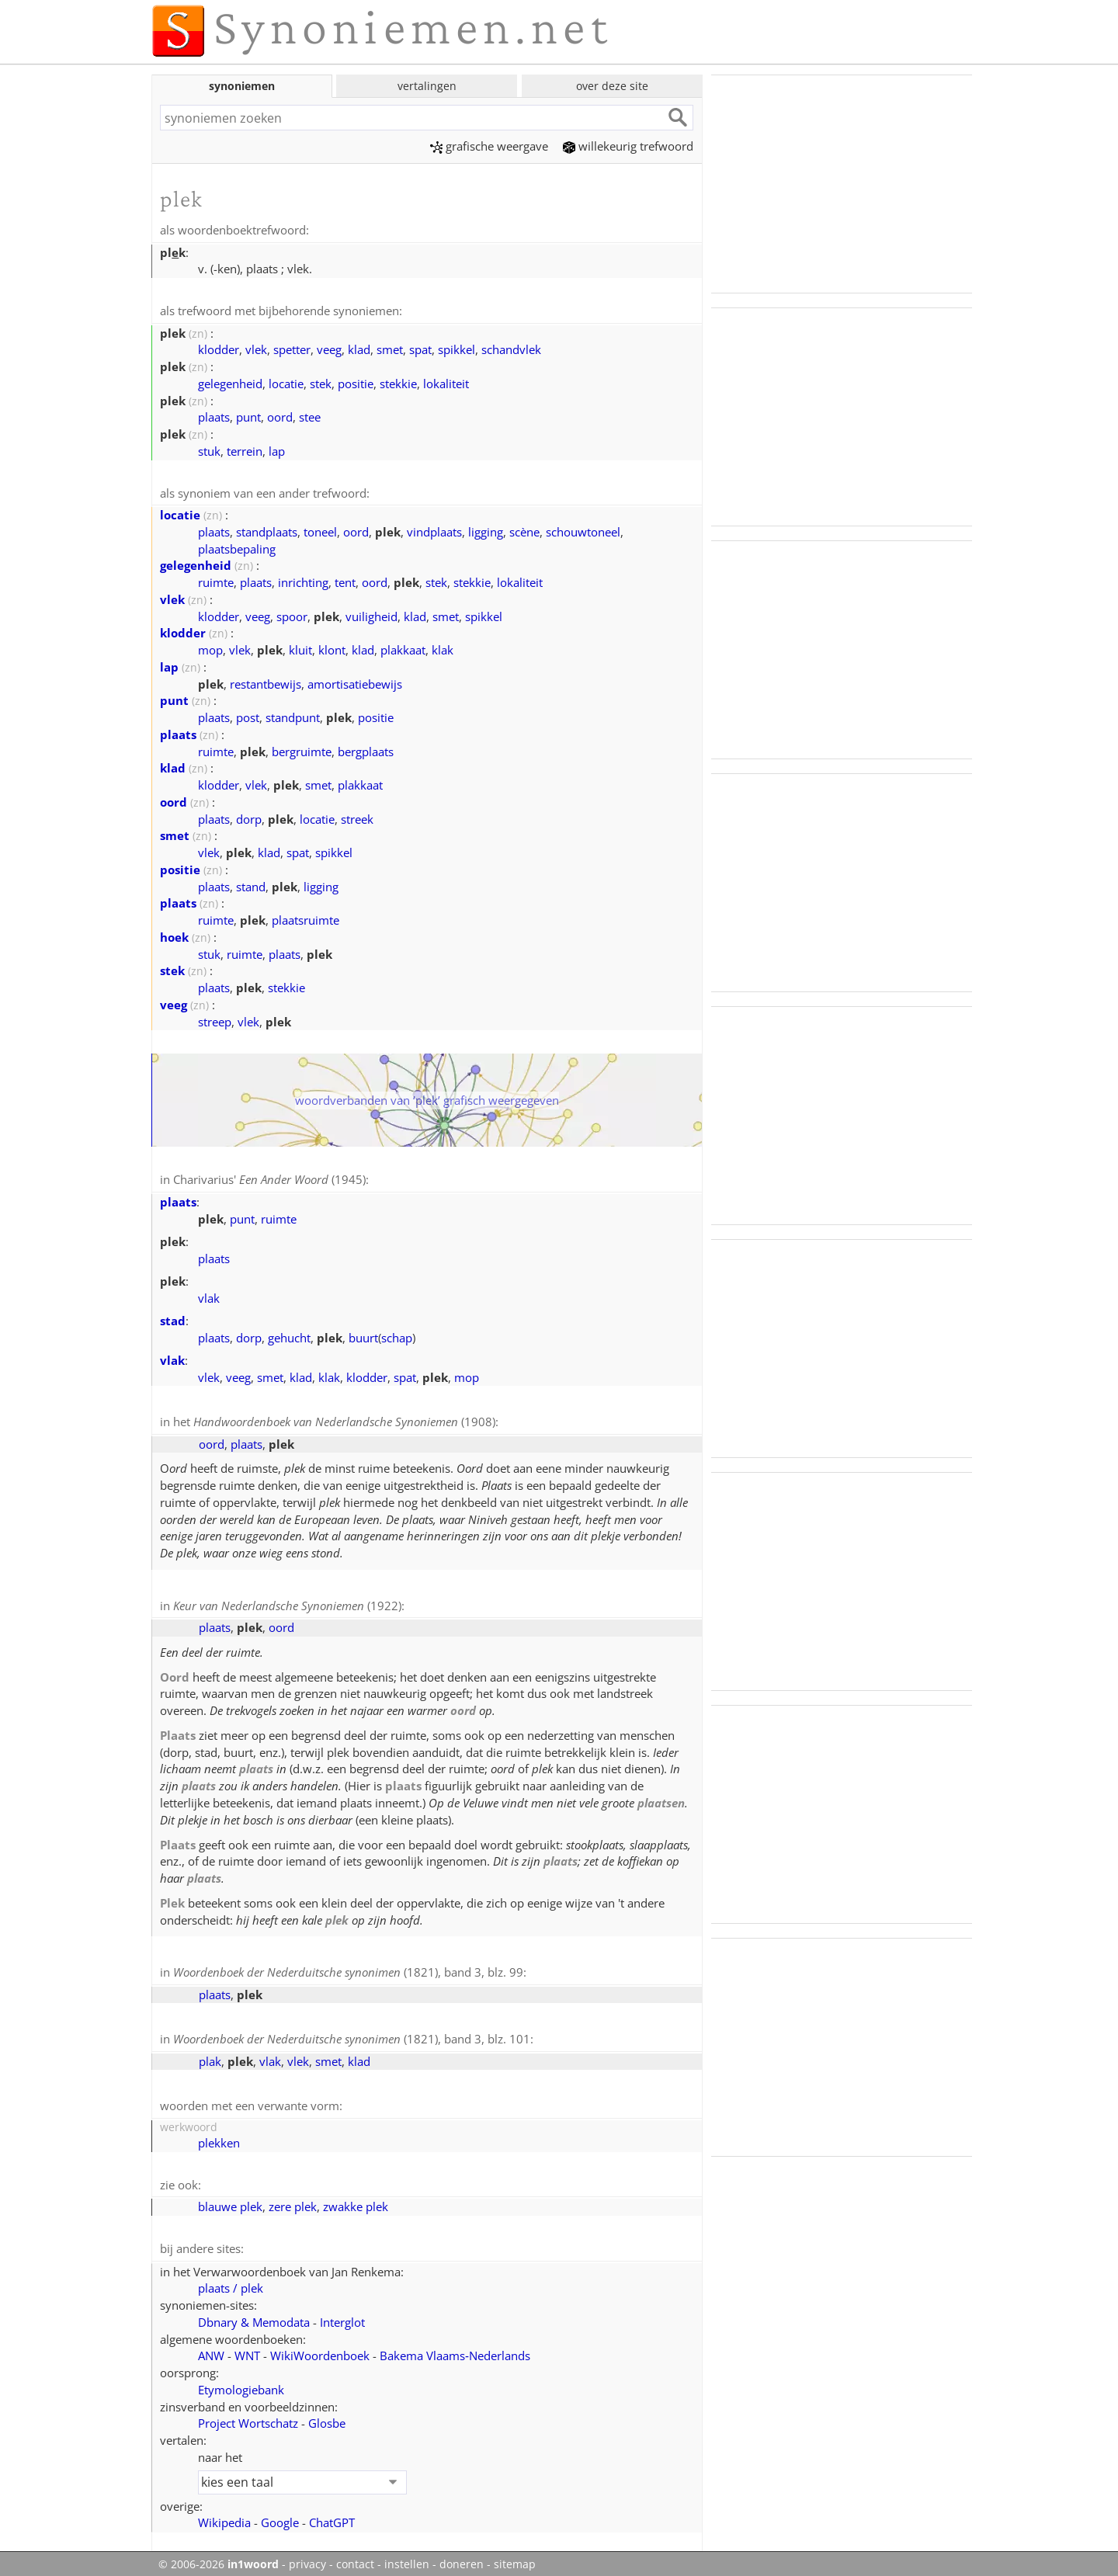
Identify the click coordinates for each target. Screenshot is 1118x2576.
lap (277, 449)
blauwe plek (230, 2198)
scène (524, 529)
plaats (214, 415)
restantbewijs (265, 681)
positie (355, 382)
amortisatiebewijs (354, 681)
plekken (219, 2136)
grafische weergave (489, 146)
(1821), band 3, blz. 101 (351, 2033)
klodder (218, 348)
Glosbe (326, 2414)
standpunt (293, 715)
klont (331, 647)
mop (210, 647)
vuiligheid (371, 614)
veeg (329, 348)
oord (280, 415)
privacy (307, 2556)
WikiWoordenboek (320, 2347)
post (247, 715)
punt (248, 415)
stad (173, 1317)
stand (251, 884)
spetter (292, 348)
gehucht (289, 1334)
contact (355, 2556)
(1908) (344, 1418)
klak (442, 647)
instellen (406, 2556)
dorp (249, 817)
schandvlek (511, 348)
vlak (209, 1295)
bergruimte (302, 749)
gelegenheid (230, 382)
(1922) (287, 1601)
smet (390, 348)
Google (280, 2514)
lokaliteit (446, 382)
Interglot (342, 2313)
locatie (286, 382)
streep (214, 1019)
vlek (256, 348)
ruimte (216, 580)
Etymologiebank (241, 2381)
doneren (461, 2556)
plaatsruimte (305, 917)
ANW (211, 2347)
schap (396, 1334)
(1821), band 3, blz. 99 (348, 1967)
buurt (363, 1334)
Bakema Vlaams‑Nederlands (455, 2347)
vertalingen (427, 85)
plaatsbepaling (237, 546)
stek (321, 382)
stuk (209, 449)
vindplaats (434, 529)
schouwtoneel (583, 529)
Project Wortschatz (248, 2414)
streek (357, 817)
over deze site (612, 85)
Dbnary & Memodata (254, 2313)
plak (210, 2055)
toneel (320, 529)
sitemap (515, 2556)
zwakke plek (355, 2198)
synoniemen (242, 85)
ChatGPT (332, 2514)
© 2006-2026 (218, 2556)
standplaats (266, 529)
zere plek (293, 2198)
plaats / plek (230, 2279)
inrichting (303, 580)
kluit (300, 647)
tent (345, 580)
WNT (247, 2347)
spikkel (456, 348)
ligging (485, 529)
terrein (244, 449)
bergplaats (366, 749)
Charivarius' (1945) (269, 1177)
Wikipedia (224, 2514)
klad (359, 348)
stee (310, 415)
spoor (291, 614)
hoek (174, 935)
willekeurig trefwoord (628, 146)
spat (420, 348)
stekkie (398, 382)
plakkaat (402, 647)
